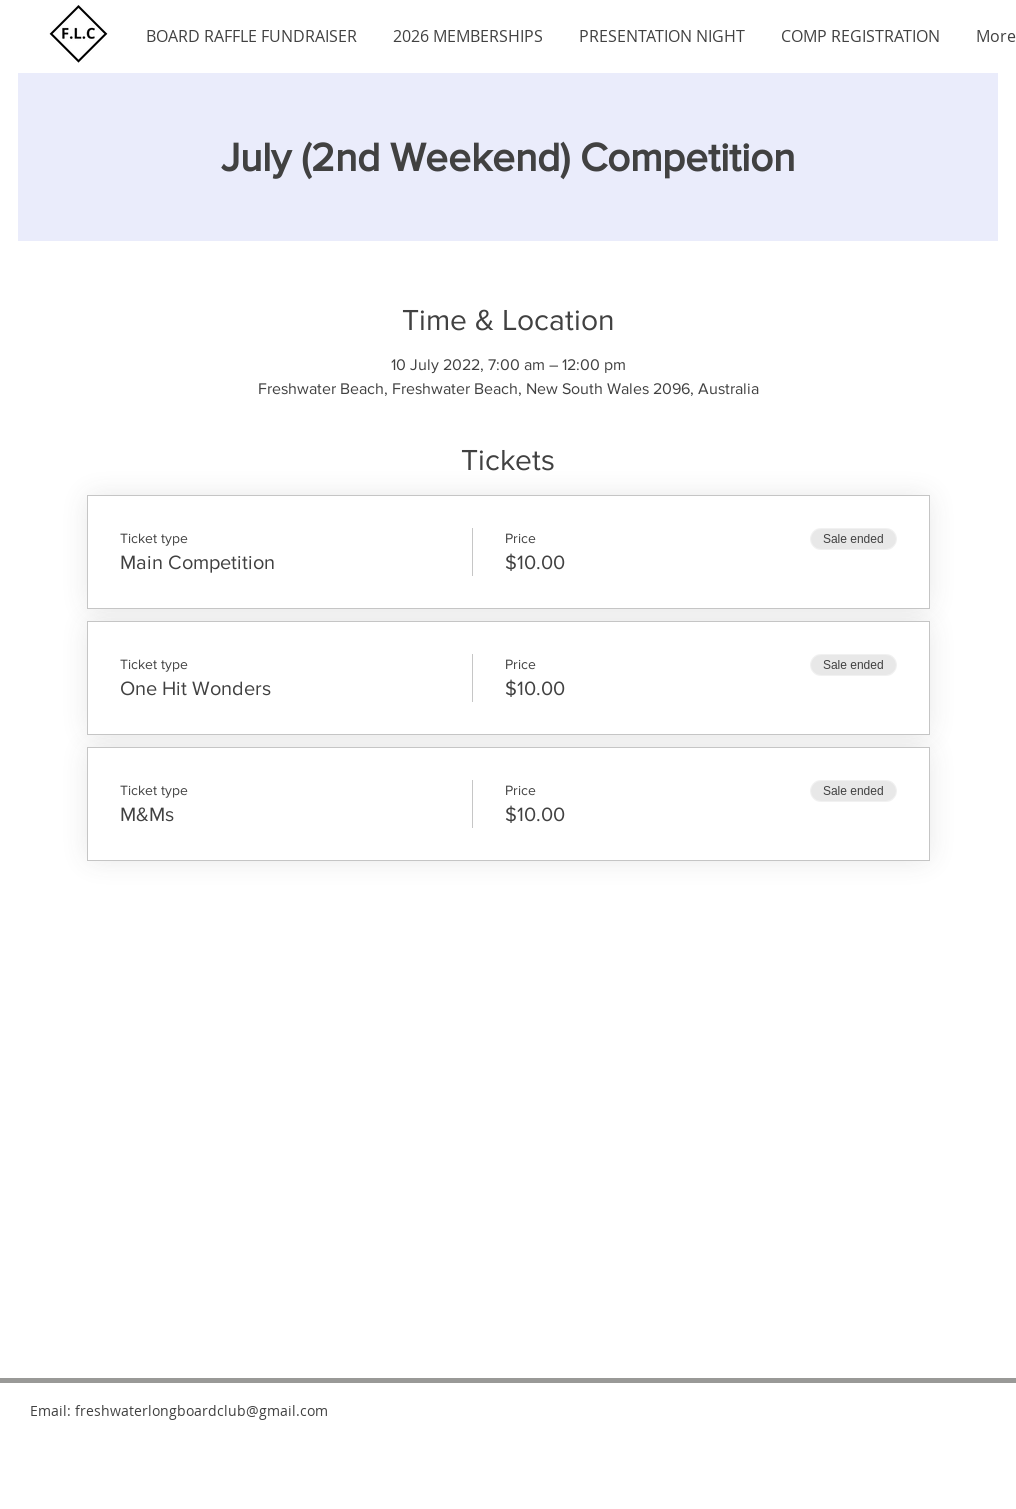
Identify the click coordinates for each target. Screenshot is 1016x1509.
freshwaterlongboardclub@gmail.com (201, 1410)
